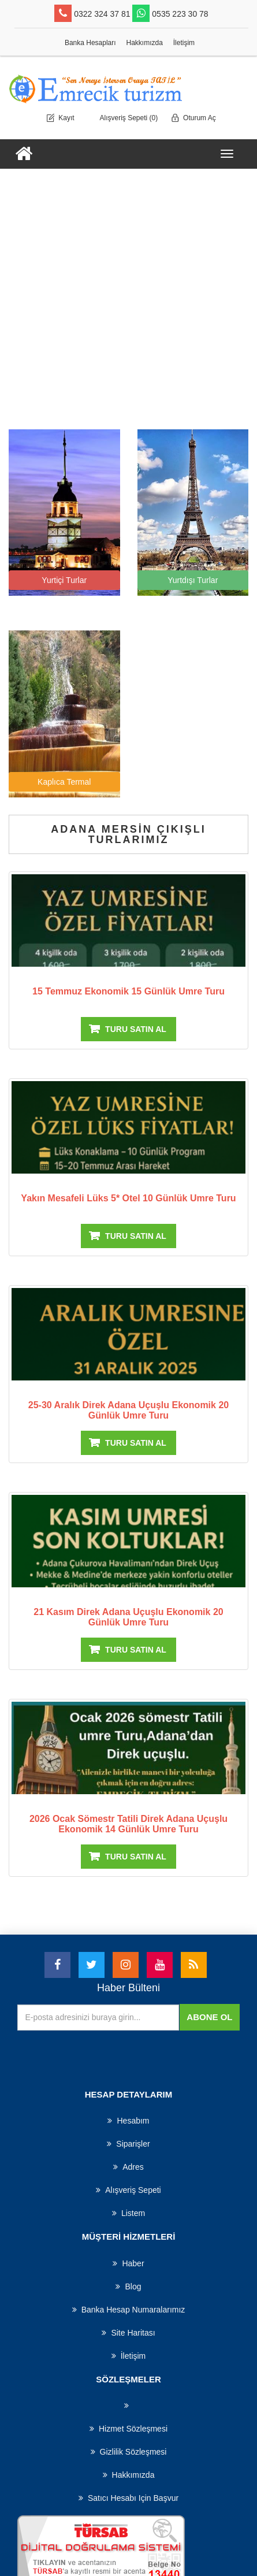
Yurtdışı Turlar (192, 580)
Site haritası (128, 2332)
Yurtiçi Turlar (64, 580)
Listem (128, 2213)
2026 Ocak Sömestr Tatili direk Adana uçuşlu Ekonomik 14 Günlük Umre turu (128, 1824)
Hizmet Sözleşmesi (128, 2428)
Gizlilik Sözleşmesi (129, 2451)
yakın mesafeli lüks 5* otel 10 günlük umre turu (128, 1198)
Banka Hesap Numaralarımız (128, 2309)
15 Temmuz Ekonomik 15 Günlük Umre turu (128, 991)
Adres (128, 2167)
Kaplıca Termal (64, 781)
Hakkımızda (144, 43)
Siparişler (128, 2143)
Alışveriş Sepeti (128, 2190)
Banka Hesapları (90, 43)
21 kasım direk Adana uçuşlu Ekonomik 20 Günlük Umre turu (128, 1617)
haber (128, 2263)
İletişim (184, 43)
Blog (128, 2286)
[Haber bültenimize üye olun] (98, 2018)
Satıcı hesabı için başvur (128, 2498)
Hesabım (128, 2120)
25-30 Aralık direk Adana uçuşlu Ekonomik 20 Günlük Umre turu (128, 1410)
